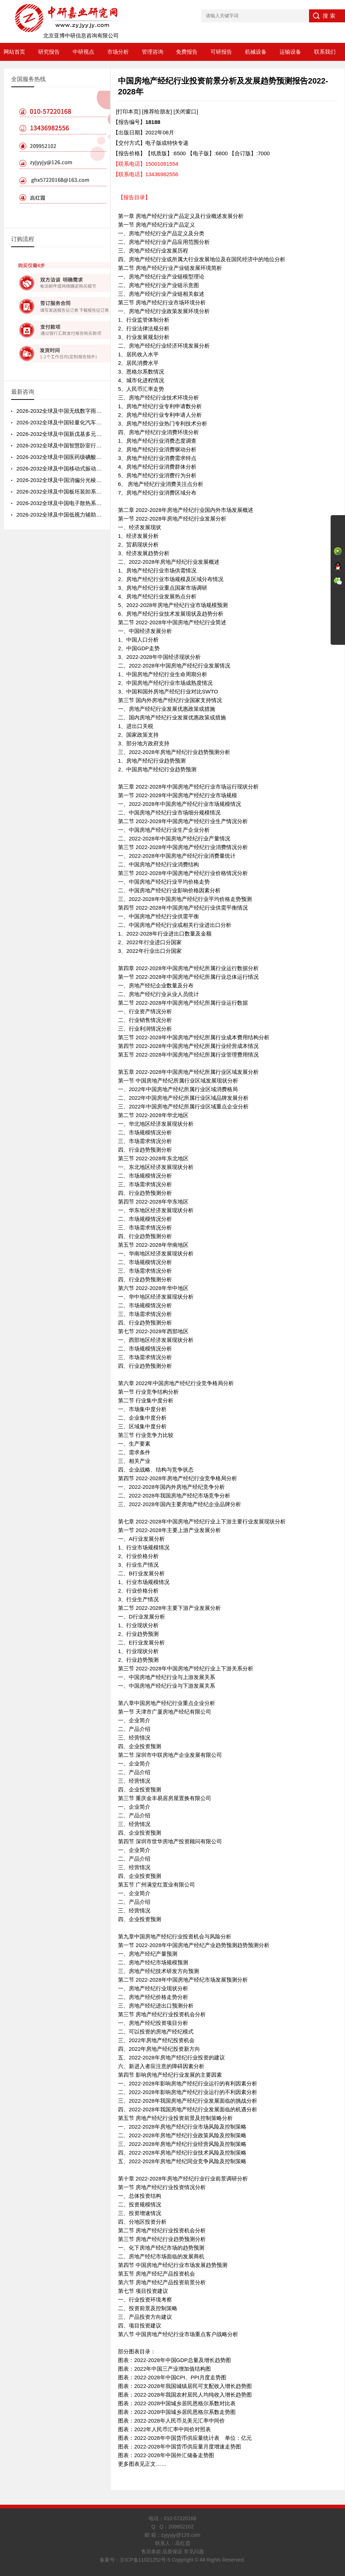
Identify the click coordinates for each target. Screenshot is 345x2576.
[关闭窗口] (185, 111)
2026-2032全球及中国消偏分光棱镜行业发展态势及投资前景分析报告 (100, 480)
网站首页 (14, 52)
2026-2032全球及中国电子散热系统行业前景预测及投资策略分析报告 (100, 503)
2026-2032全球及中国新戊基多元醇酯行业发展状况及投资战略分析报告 (102, 434)
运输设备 (290, 52)
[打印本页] (128, 111)
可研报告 (221, 52)
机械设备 (256, 52)
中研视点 (83, 52)
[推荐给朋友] (157, 111)
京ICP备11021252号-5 (145, 2560)
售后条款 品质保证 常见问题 (172, 2551)
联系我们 (325, 52)
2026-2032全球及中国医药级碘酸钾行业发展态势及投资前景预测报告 (100, 457)
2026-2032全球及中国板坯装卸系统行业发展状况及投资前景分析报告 (100, 491)
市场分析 (118, 52)
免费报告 (187, 52)
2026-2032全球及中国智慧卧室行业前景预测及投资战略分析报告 (94, 445)
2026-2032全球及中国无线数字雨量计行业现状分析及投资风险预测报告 (102, 411)
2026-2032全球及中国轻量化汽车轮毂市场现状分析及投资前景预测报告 (102, 422)
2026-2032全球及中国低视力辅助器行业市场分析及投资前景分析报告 (100, 515)
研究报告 (49, 52)
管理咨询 (152, 52)
